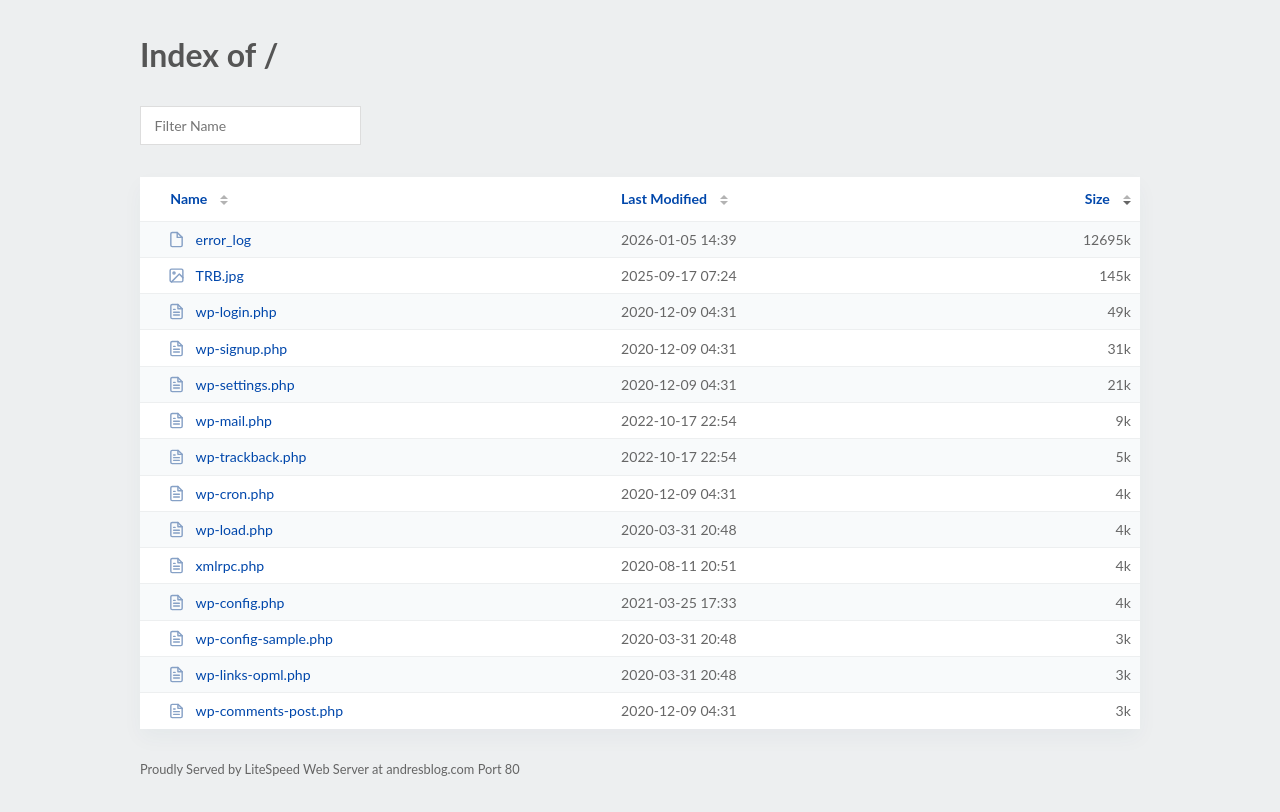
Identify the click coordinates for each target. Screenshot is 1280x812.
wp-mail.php (220, 420)
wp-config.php (226, 602)
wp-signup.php (227, 348)
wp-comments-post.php (255, 710)
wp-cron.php (221, 493)
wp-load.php (220, 529)
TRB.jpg (206, 275)
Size (1097, 198)
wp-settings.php (231, 384)
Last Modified (664, 198)
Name (188, 198)
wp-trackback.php (237, 456)
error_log (209, 239)
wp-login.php (222, 311)
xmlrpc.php (216, 565)
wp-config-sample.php (250, 638)
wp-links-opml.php (239, 674)
